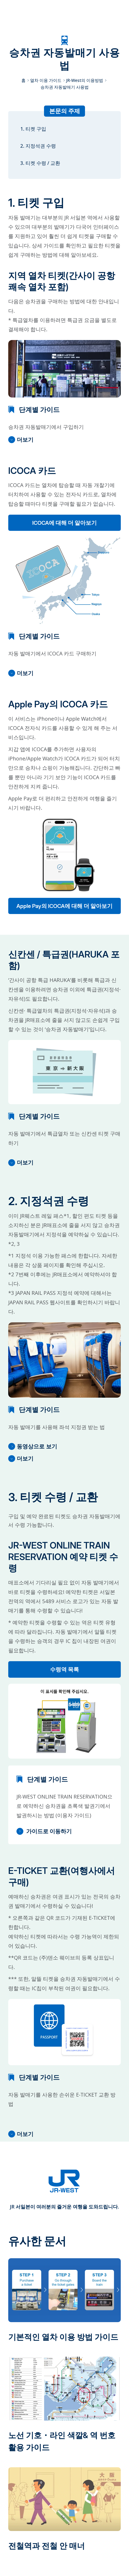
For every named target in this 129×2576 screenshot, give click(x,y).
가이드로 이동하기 (44, 1831)
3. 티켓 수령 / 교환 (40, 163)
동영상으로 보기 (37, 1446)
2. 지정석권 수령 (38, 145)
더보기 (25, 439)
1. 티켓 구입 (33, 128)
